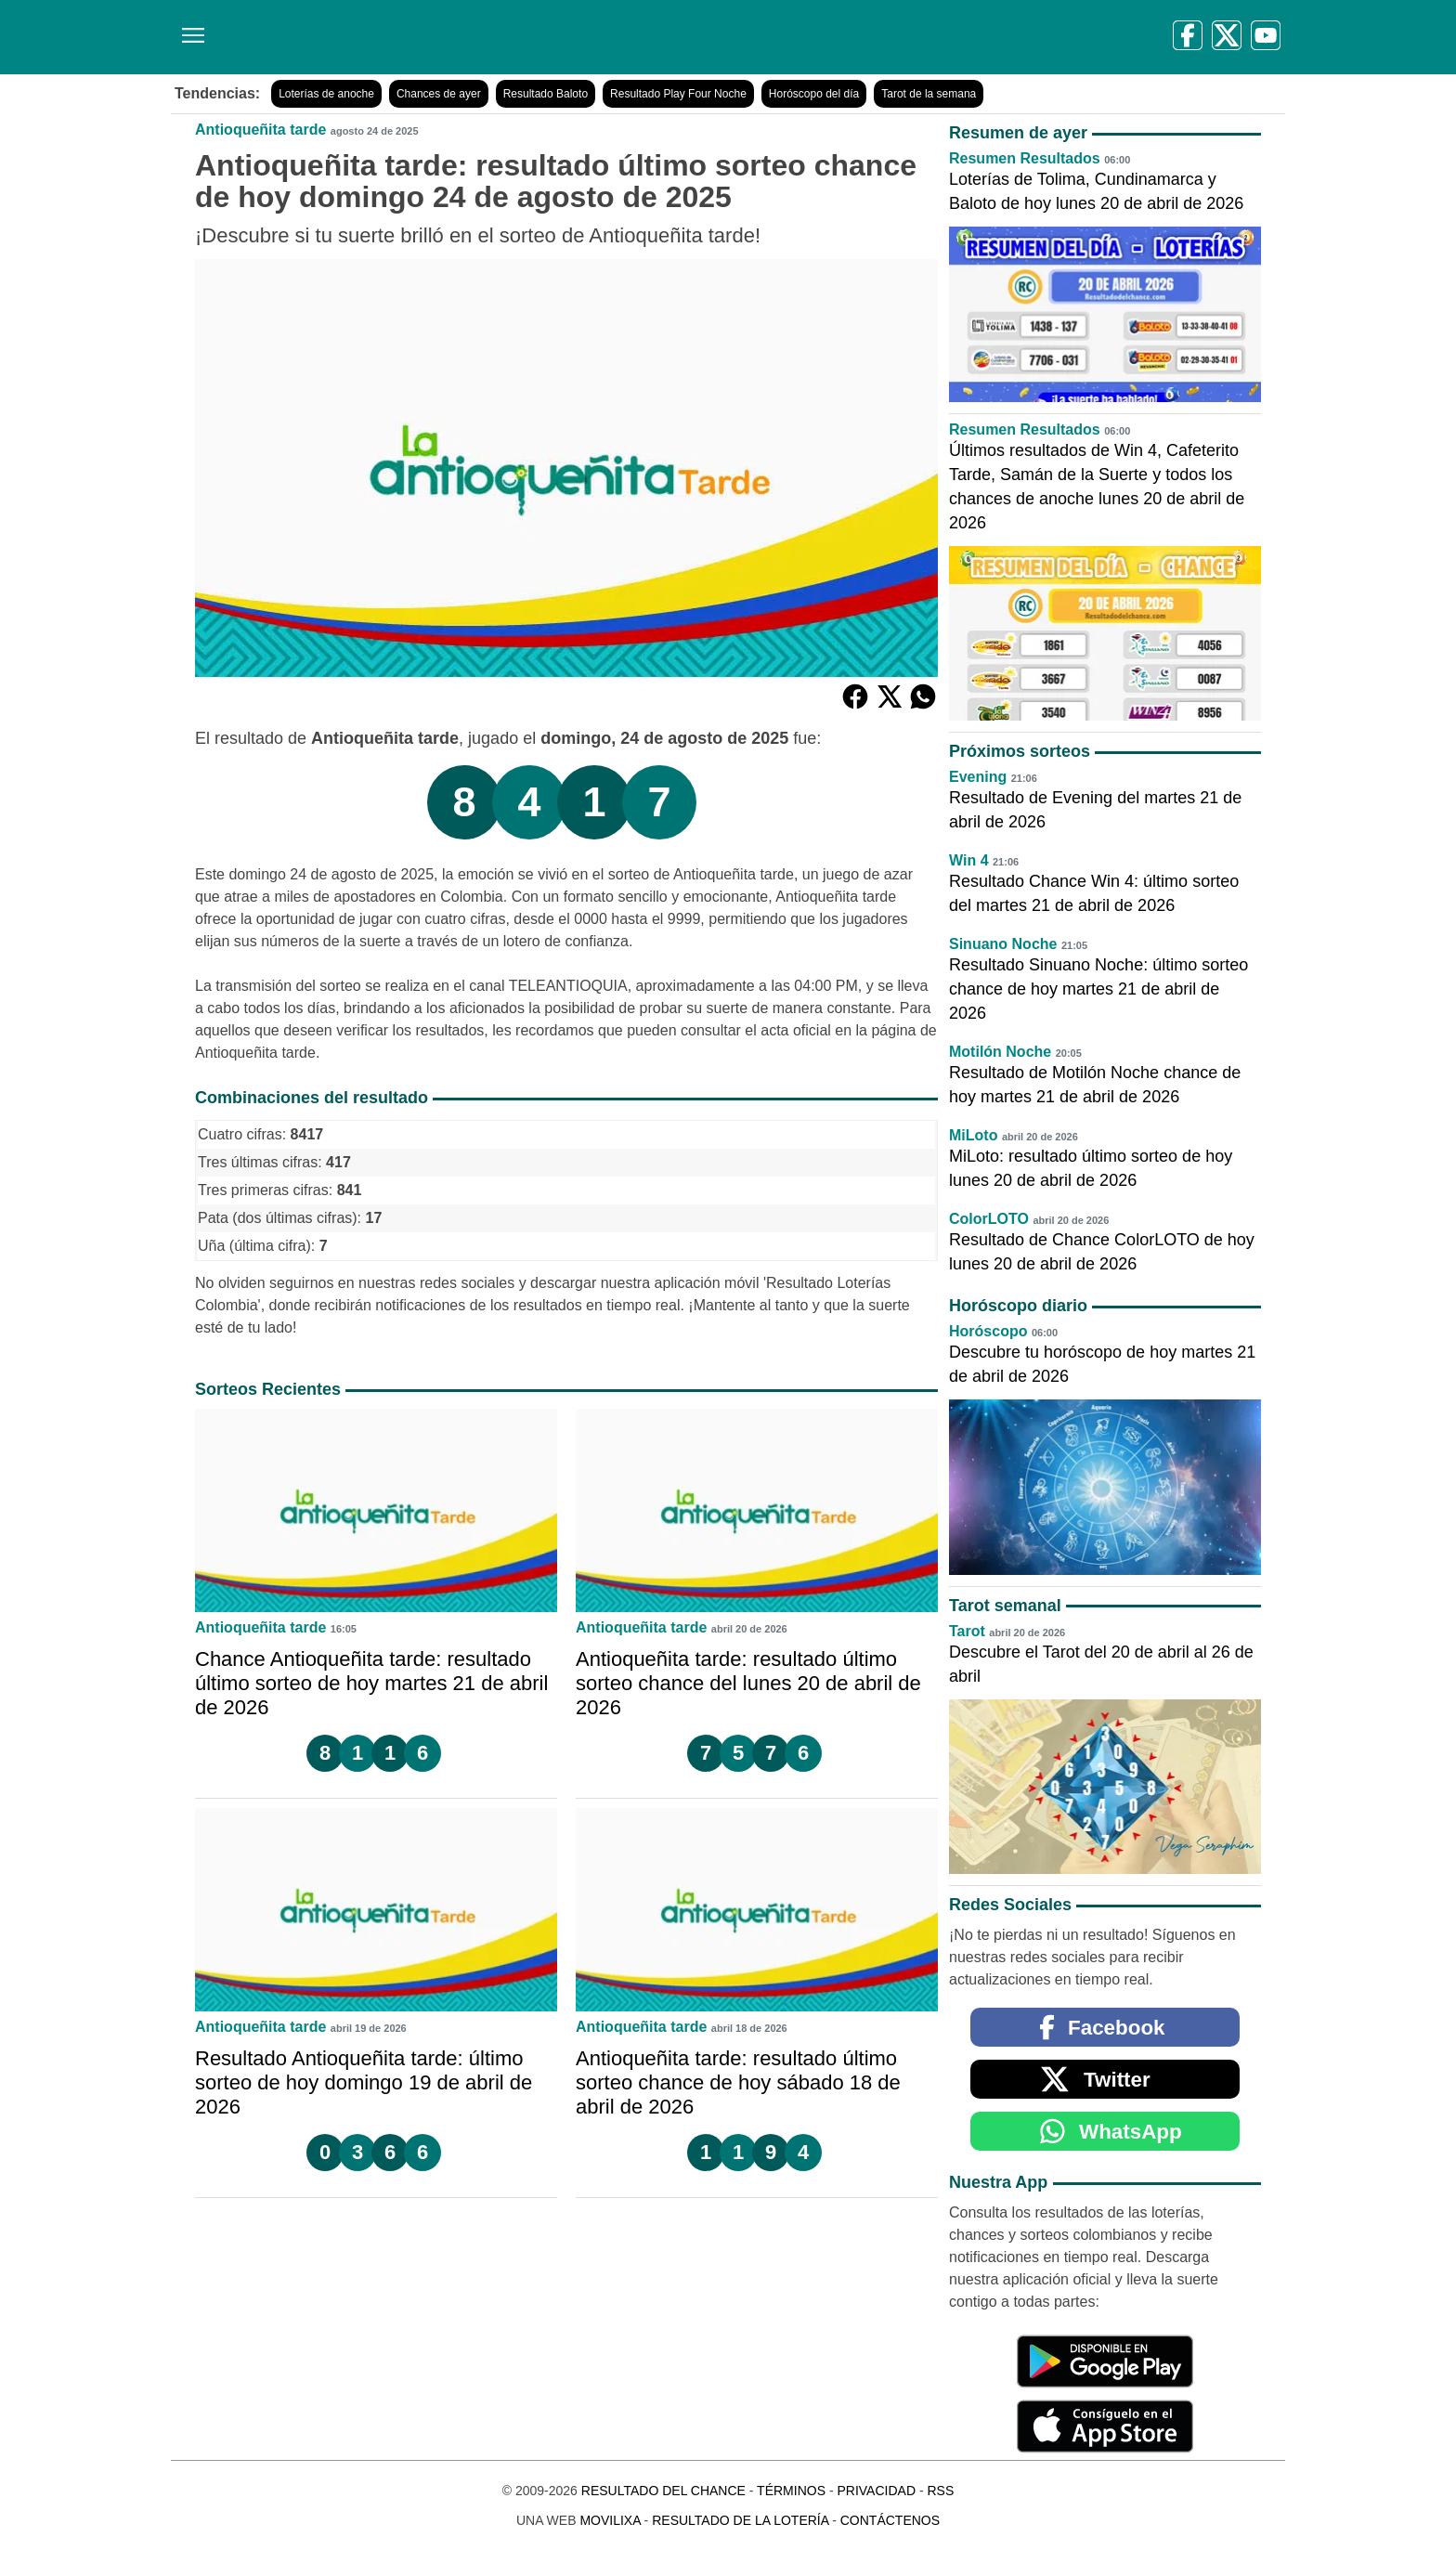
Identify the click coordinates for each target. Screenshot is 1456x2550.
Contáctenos (890, 2520)
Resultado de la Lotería (740, 2520)
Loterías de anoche (326, 93)
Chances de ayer (438, 93)
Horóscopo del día (814, 93)
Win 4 (969, 860)
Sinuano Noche (1003, 944)
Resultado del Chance (663, 2490)
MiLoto (973, 1135)
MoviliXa (609, 2520)
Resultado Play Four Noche (678, 93)
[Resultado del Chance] (439, 37)
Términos (791, 2490)
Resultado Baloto (545, 93)
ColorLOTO (989, 1219)
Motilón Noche (1000, 1052)
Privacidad (876, 2490)
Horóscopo (988, 1331)
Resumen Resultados (1024, 158)
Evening (978, 777)
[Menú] (189, 28)
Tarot (967, 1631)
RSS (940, 2490)
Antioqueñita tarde (260, 129)
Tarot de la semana (928, 93)
